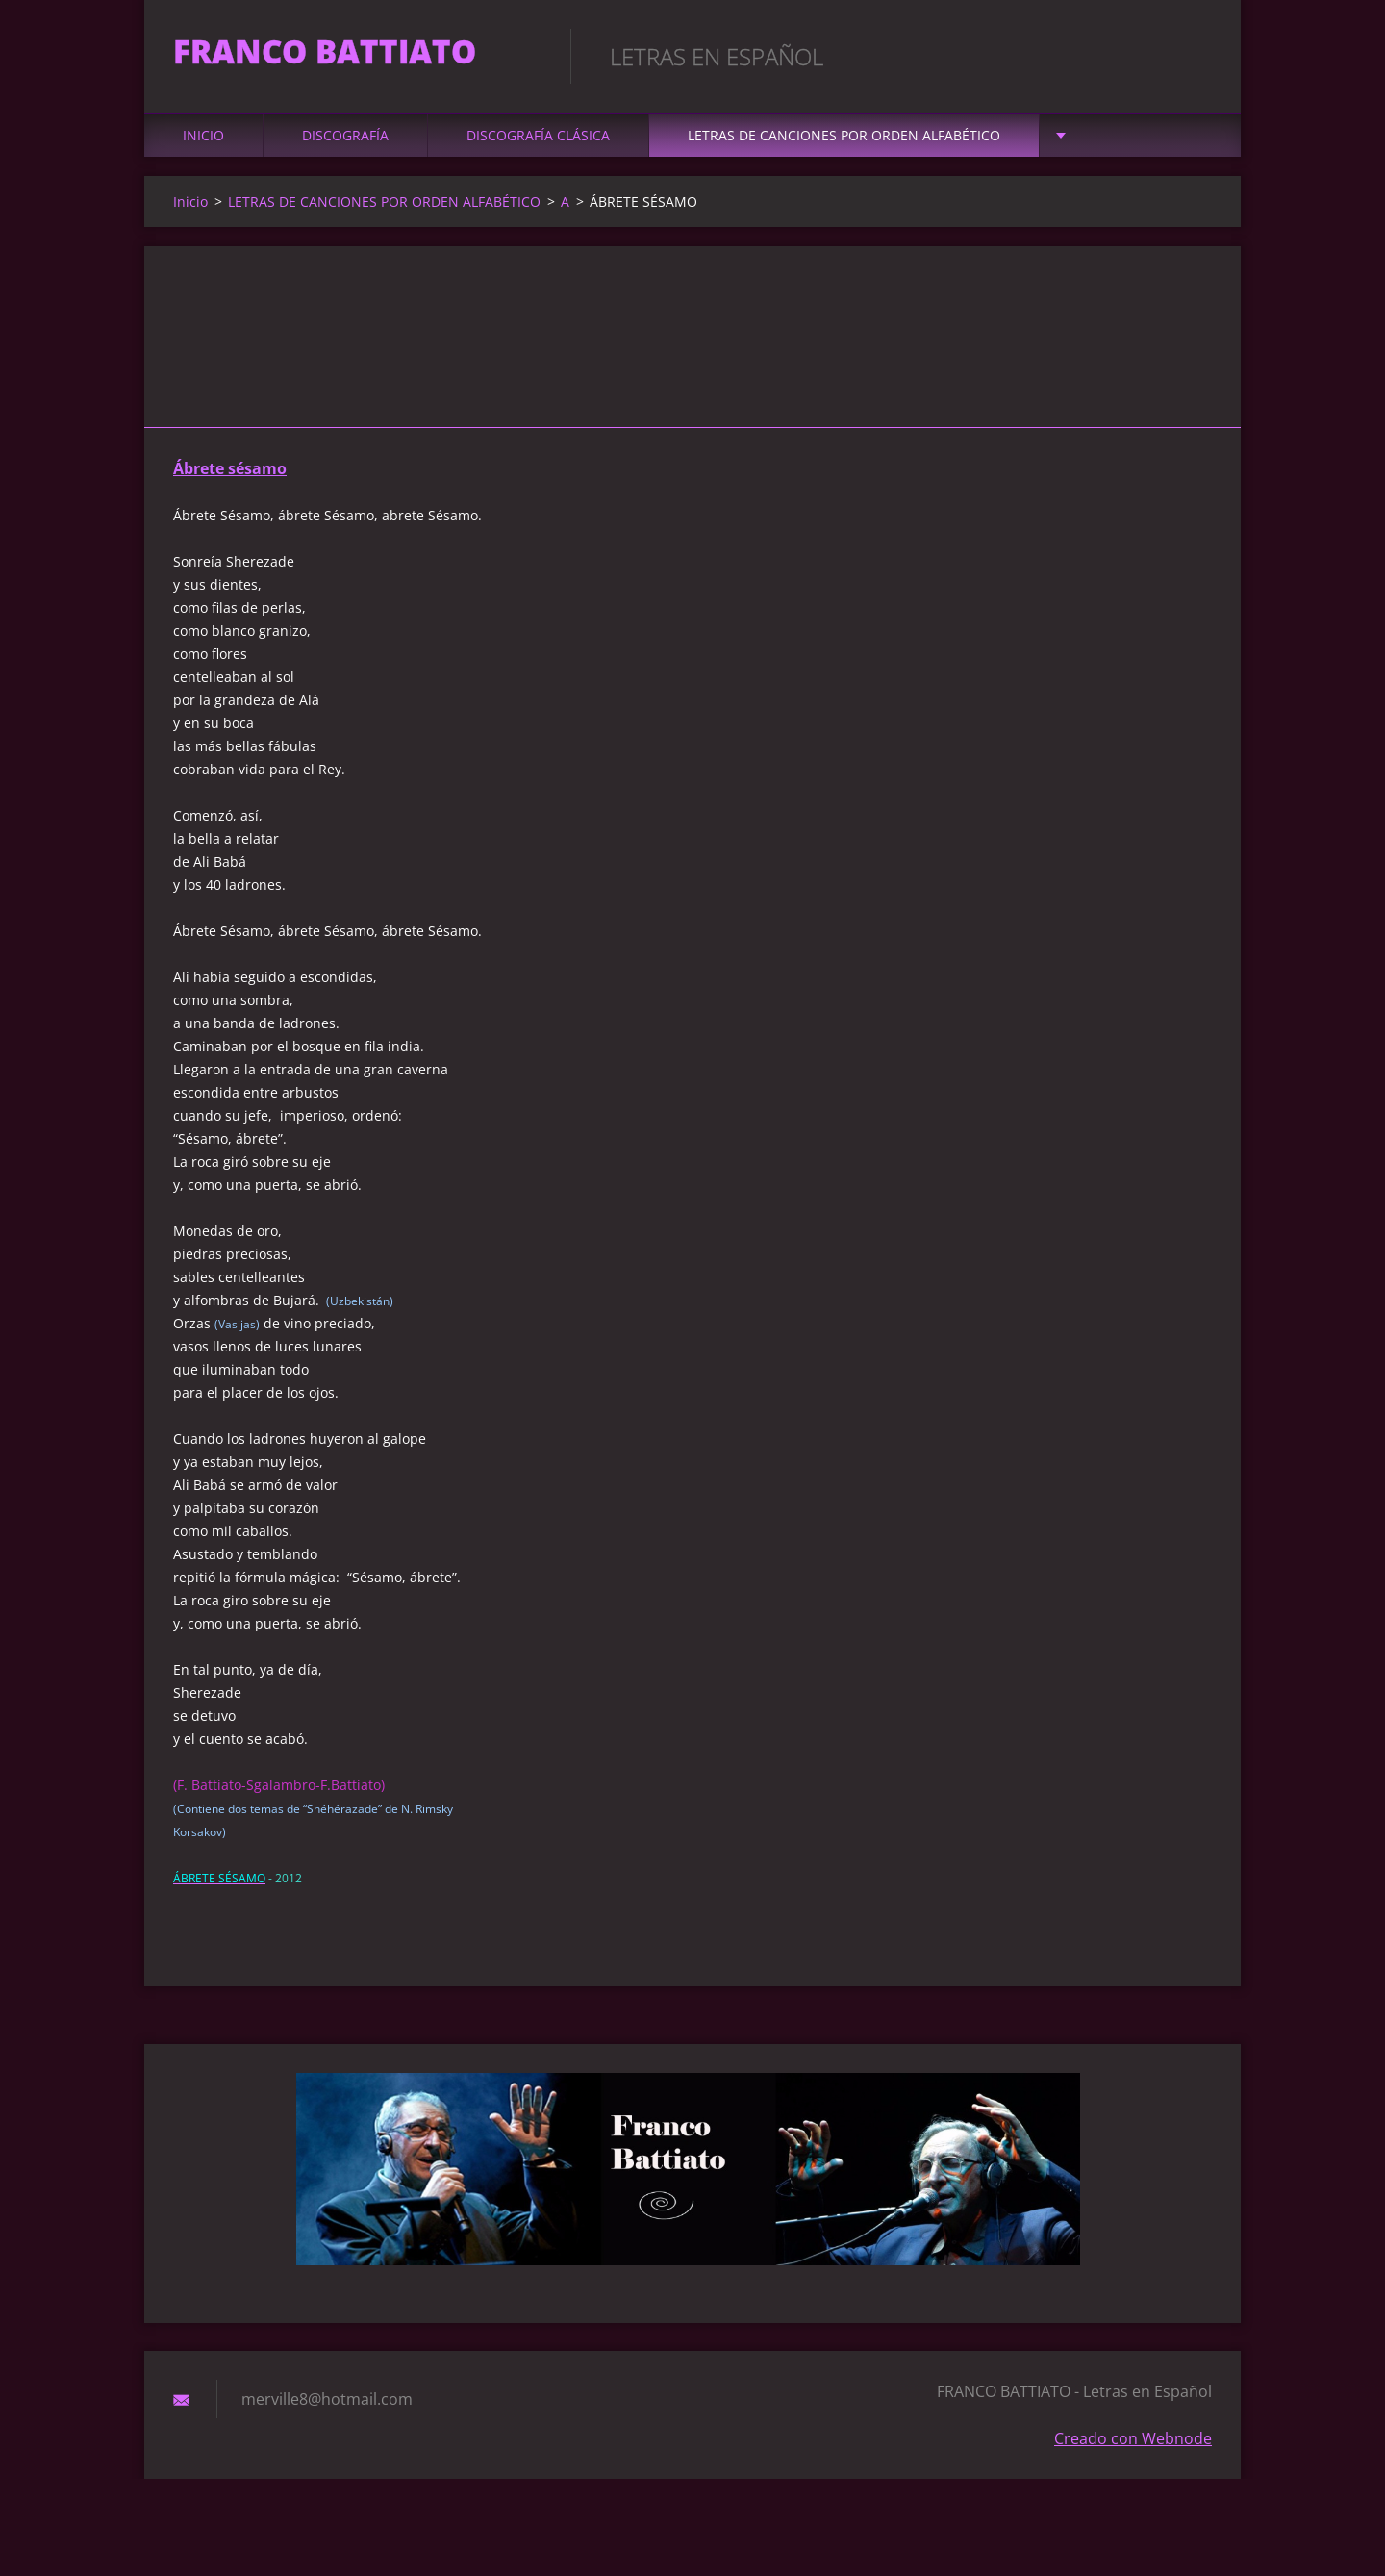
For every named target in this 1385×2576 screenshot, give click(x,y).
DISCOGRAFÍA (345, 146)
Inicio (203, 146)
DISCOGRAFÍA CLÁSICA (538, 146)
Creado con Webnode (1133, 2449)
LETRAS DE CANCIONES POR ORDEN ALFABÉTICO (844, 146)
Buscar (1190, 55)
